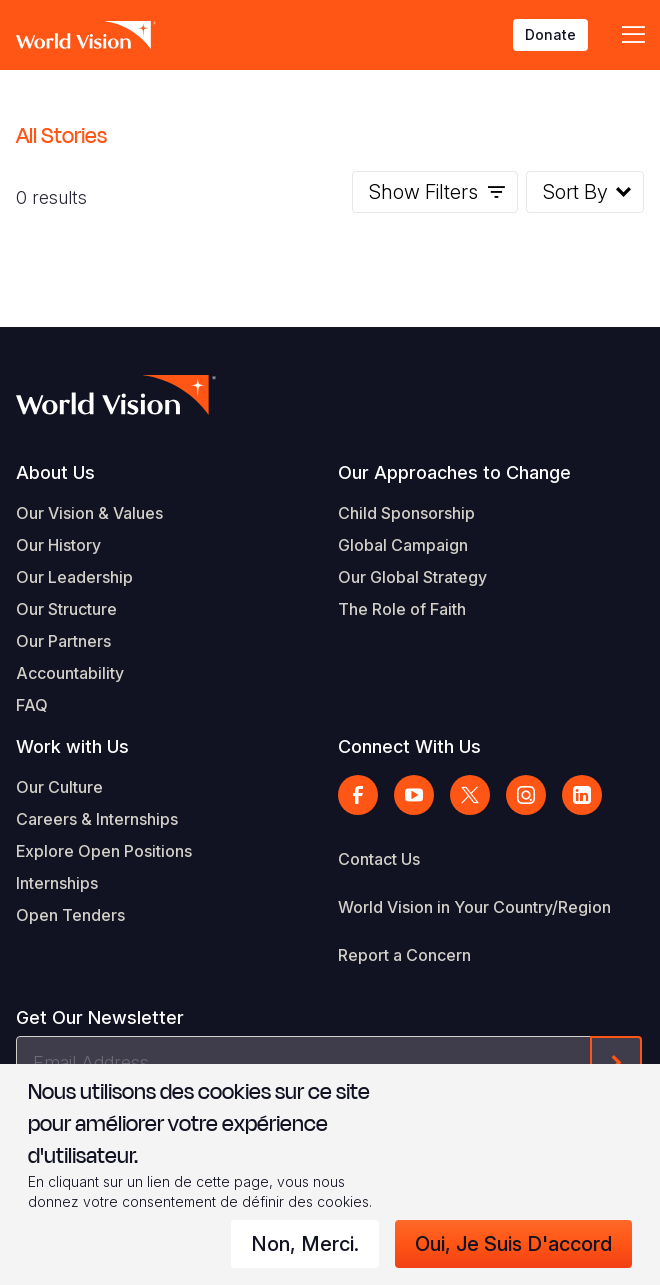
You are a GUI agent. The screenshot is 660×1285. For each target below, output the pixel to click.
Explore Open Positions (104, 851)
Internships (57, 883)
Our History (58, 545)
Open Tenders (70, 915)
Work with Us (72, 746)
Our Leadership (74, 577)
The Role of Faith (402, 609)
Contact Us (379, 859)
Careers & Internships (97, 819)
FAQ (32, 705)
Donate (550, 34)
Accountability (70, 673)
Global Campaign (403, 545)
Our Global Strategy (412, 577)
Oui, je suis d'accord (513, 1244)
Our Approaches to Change (454, 472)
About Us (55, 472)
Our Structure (66, 609)
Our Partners (63, 641)
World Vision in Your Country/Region (474, 907)
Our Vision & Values (89, 513)
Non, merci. (305, 1244)
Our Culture (59, 787)
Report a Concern (404, 955)
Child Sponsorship (406, 513)
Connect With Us (409, 746)
